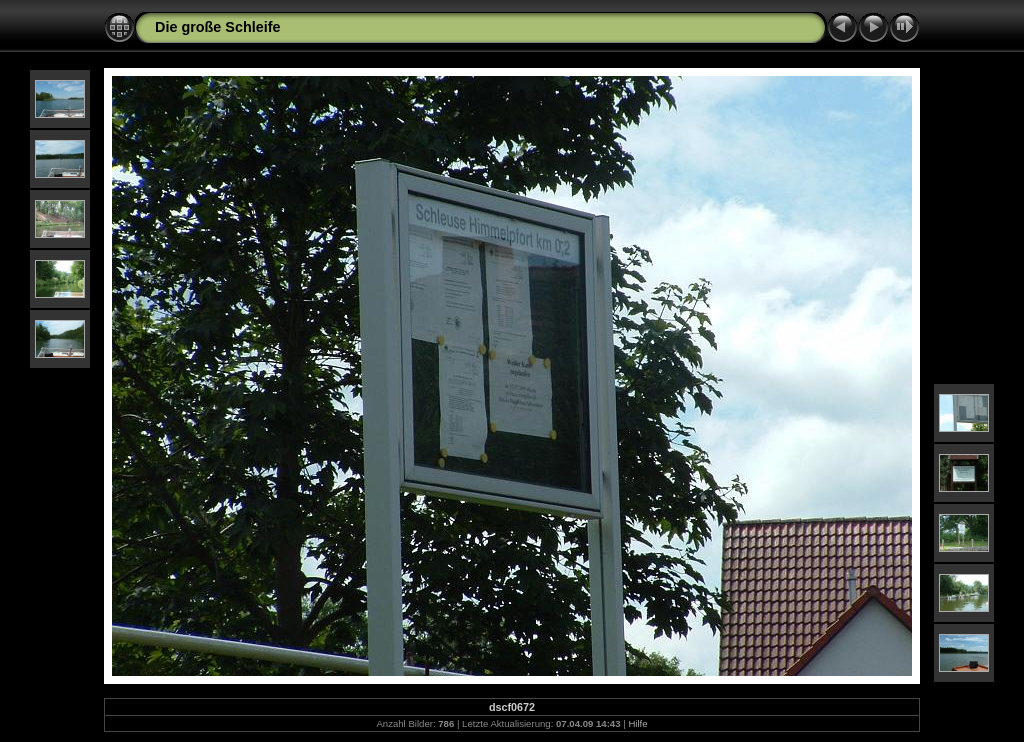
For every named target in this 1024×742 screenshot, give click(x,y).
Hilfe (637, 723)
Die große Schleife (218, 27)
